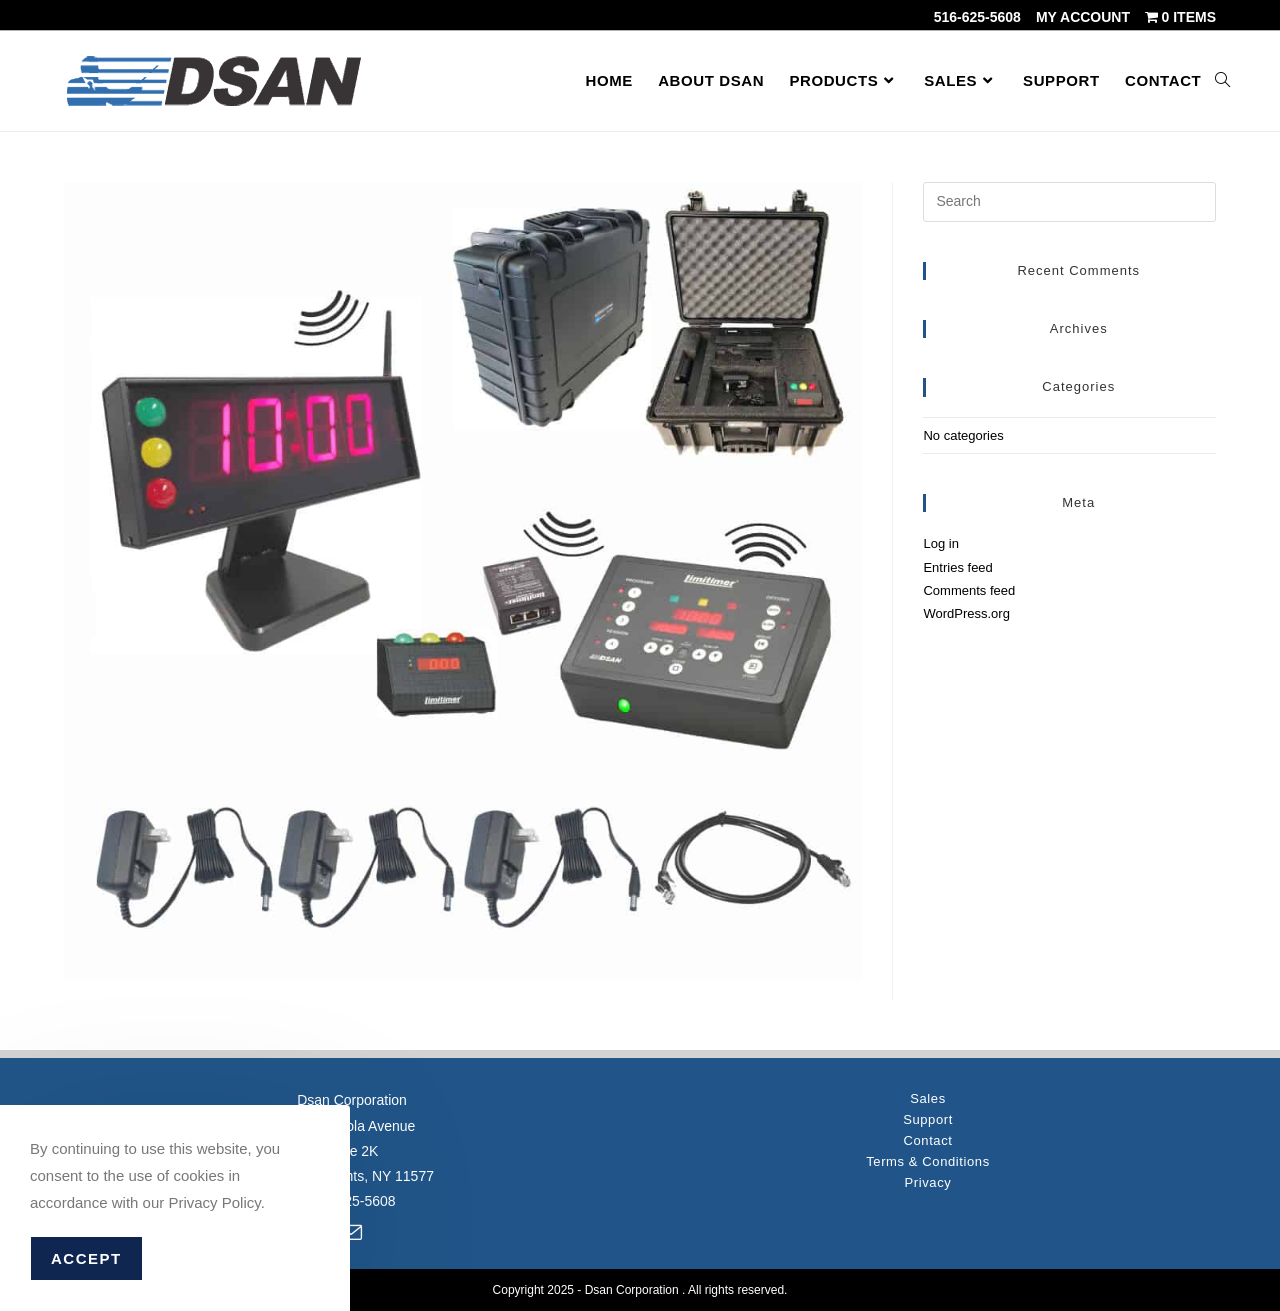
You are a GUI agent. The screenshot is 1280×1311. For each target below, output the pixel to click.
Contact (927, 1140)
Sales (928, 1098)
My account (1083, 17)
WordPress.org (966, 613)
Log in (940, 543)
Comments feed (969, 590)
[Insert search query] (1069, 202)
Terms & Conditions (928, 1161)
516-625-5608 (977, 17)
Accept (86, 1258)
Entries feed (957, 567)
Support (928, 1119)
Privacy (928, 1182)
